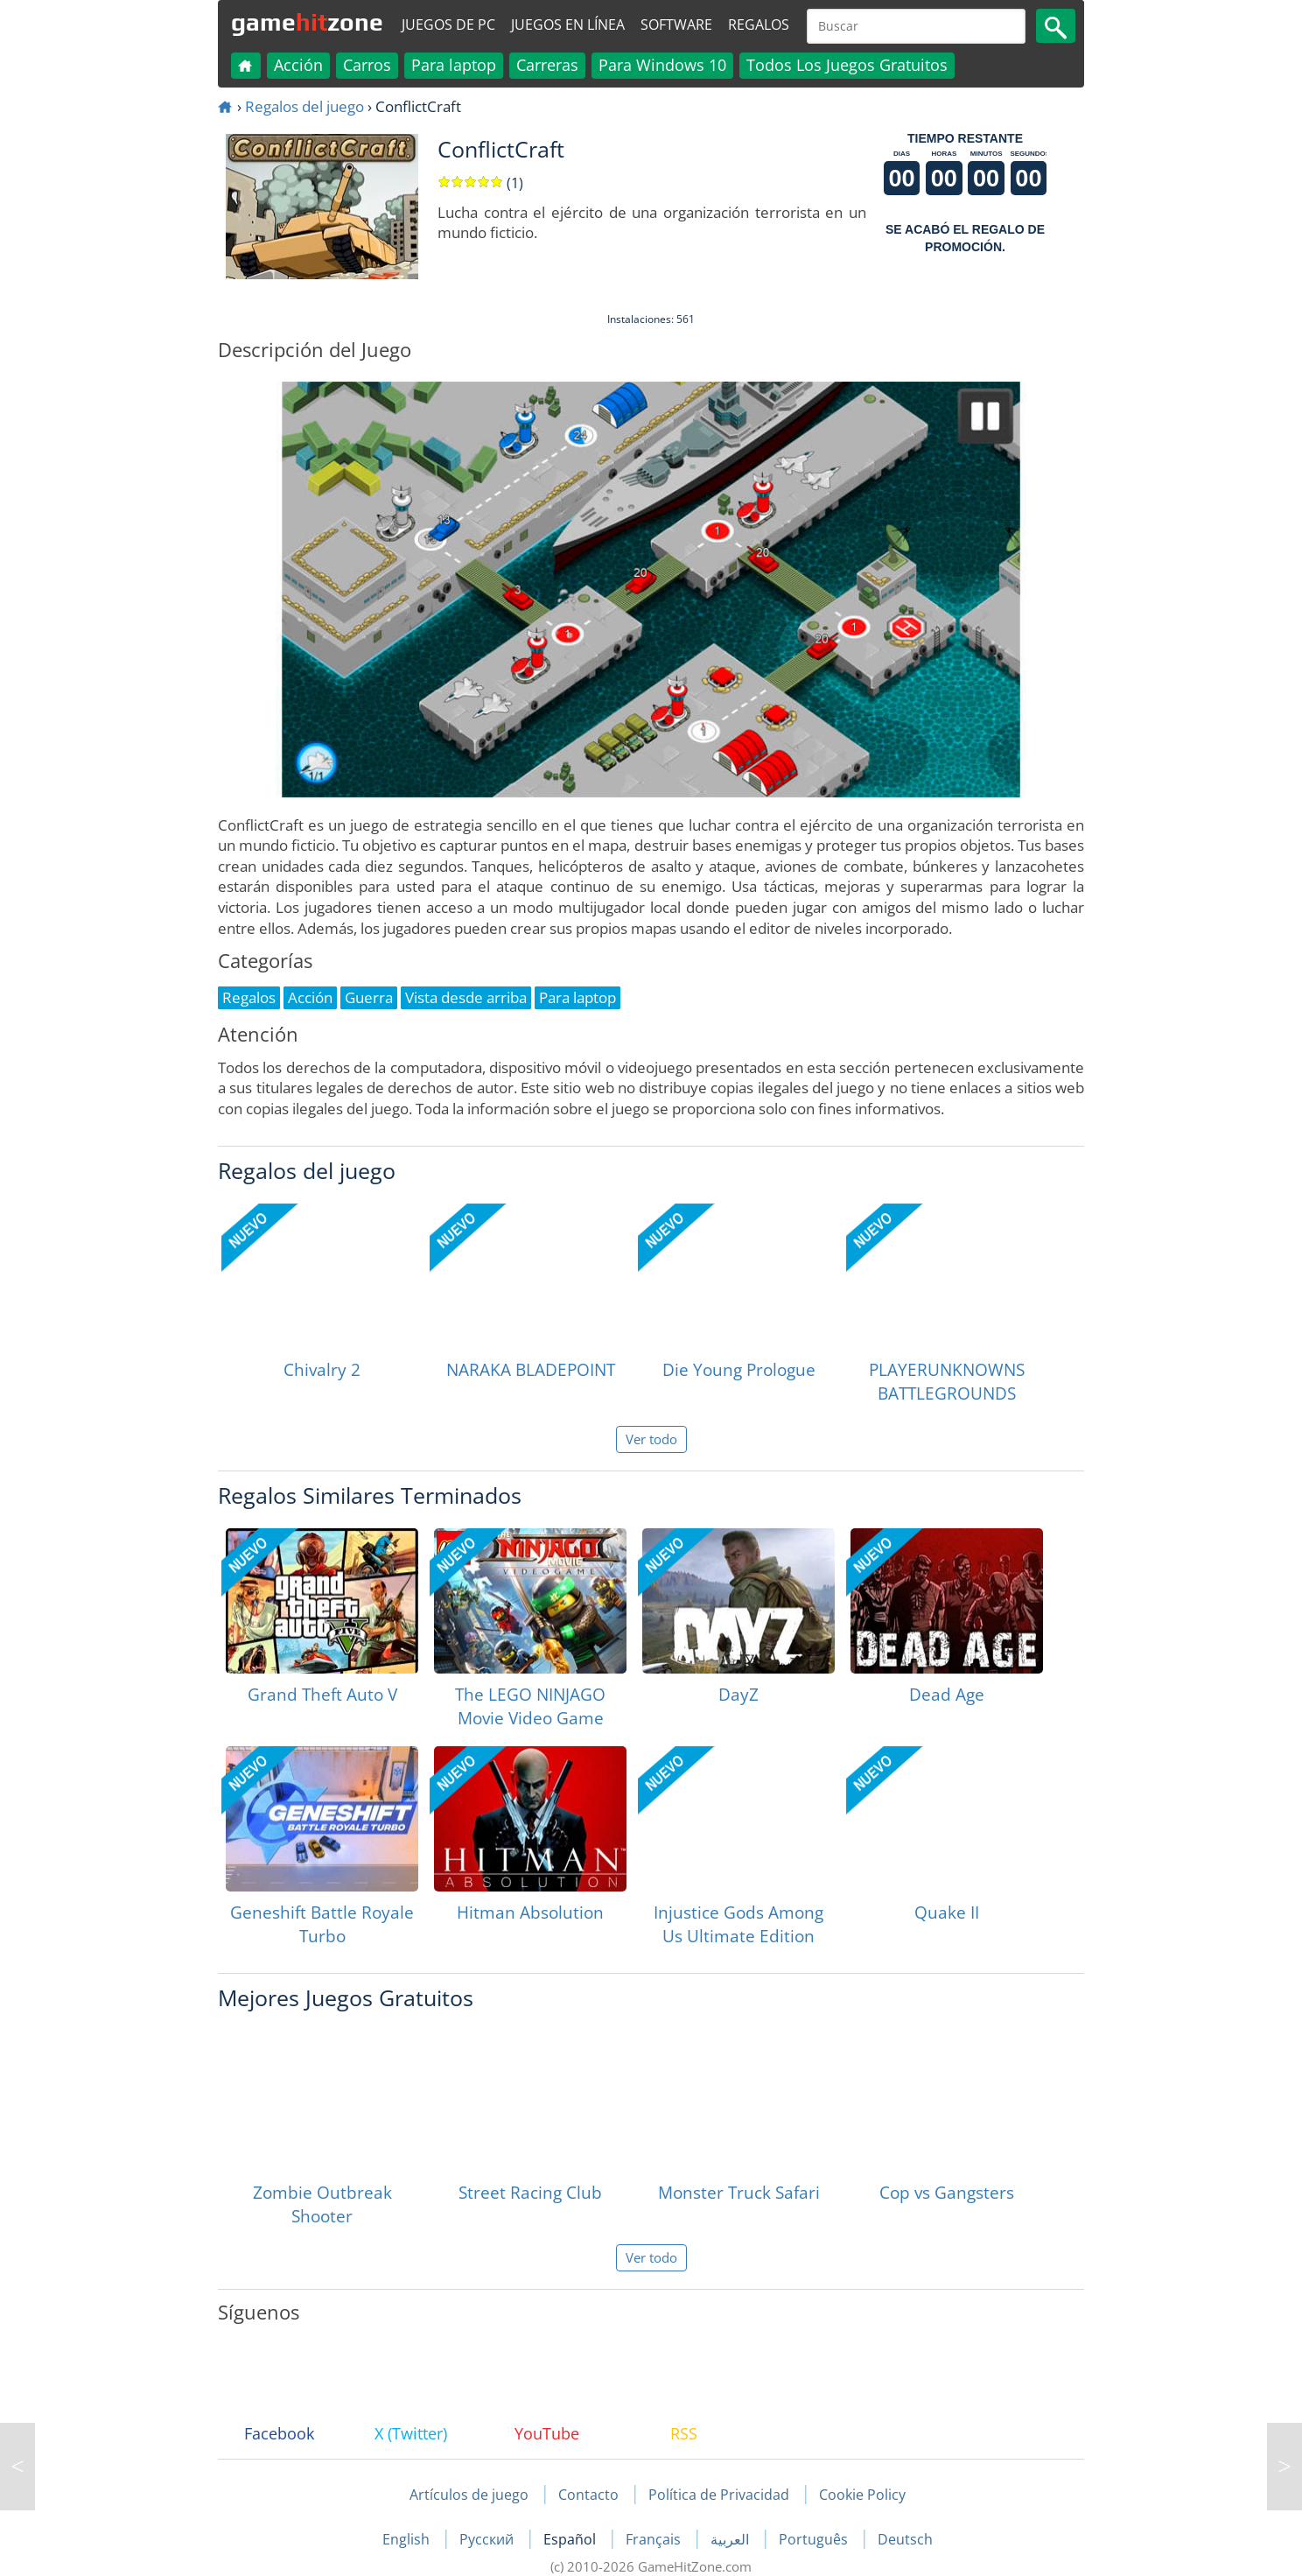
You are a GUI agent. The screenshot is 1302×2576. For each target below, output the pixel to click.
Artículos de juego (469, 2494)
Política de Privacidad (718, 2494)
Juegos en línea (568, 24)
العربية (731, 2539)
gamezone (307, 22)
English (407, 2539)
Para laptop (453, 64)
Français (655, 2539)
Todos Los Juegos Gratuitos (847, 64)
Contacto (588, 2494)
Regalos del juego (304, 106)
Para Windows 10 (662, 64)
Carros (367, 64)
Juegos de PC (448, 24)
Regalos (758, 24)
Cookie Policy (862, 2494)
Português (815, 2539)
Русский (488, 2539)
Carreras (547, 64)
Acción (298, 64)
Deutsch (905, 2539)
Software (676, 24)
